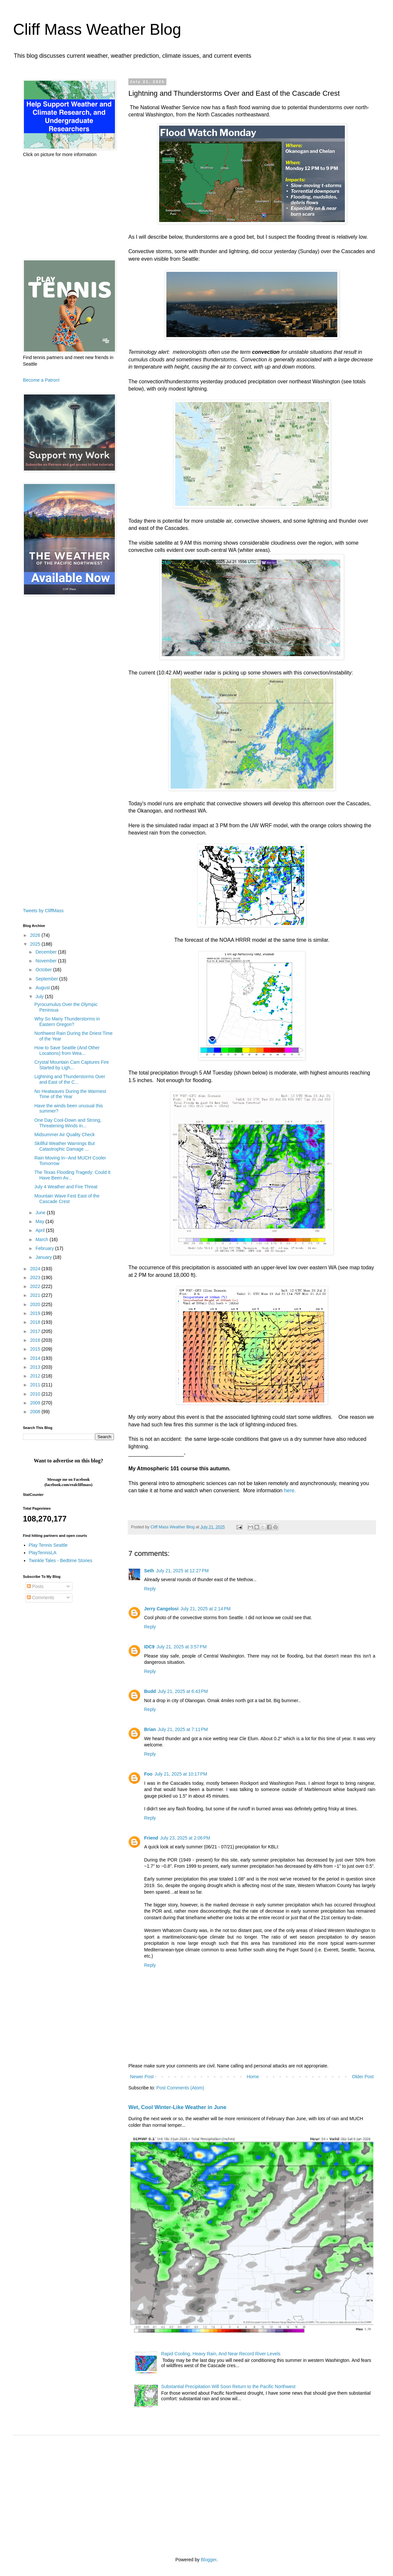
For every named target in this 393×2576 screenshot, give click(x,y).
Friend (151, 1838)
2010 (36, 1394)
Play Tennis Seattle (48, 1545)
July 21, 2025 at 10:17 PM (181, 1774)
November (46, 960)
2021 (36, 1295)
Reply (150, 1588)
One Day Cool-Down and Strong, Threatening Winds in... (68, 1122)
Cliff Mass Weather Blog (97, 29)
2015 (36, 1349)
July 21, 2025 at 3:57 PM (182, 1646)
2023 (36, 1277)
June (41, 1212)
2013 (36, 1367)
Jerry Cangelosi (161, 1608)
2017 (36, 1331)
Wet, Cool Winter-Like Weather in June (177, 2107)
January (44, 1257)
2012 (36, 1376)
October (44, 969)
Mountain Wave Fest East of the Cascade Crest (67, 1198)
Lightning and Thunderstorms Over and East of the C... (69, 1079)
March (42, 1239)
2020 (36, 1304)
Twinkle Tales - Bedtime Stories (60, 1560)
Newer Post (142, 2076)
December (46, 952)
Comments (40, 1597)
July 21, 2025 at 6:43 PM (183, 1691)
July (40, 996)
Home (253, 2076)
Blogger (208, 2559)
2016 (36, 1340)
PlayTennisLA (43, 1552)
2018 (36, 1322)
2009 (36, 1402)
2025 (36, 944)
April (40, 1230)
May (40, 1221)
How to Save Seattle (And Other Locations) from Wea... (67, 1050)
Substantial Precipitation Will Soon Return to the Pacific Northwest (228, 2386)
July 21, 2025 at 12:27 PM (182, 1570)
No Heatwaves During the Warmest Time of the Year (70, 1094)
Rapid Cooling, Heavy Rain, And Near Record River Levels (220, 2353)
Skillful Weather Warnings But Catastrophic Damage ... (64, 1146)
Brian (150, 1729)
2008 (36, 1411)
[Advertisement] (68, 209)
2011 (36, 1384)
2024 (36, 1268)
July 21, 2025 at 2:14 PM (205, 1608)
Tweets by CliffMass (43, 910)
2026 (36, 935)
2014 (36, 1358)
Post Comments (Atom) (180, 2087)
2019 (36, 1313)
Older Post (363, 2076)
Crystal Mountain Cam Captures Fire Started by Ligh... (71, 1064)
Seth (149, 1570)
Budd (150, 1691)
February (45, 1248)
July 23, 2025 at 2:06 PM (185, 1838)
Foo (148, 1774)
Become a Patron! (41, 380)
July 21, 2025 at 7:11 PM (183, 1729)
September (47, 978)
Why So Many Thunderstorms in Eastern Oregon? (67, 1021)
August (43, 987)
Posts (35, 1586)
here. (290, 1490)
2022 (36, 1286)
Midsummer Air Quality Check (64, 1134)
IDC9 (149, 1646)
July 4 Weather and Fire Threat (65, 1186)
